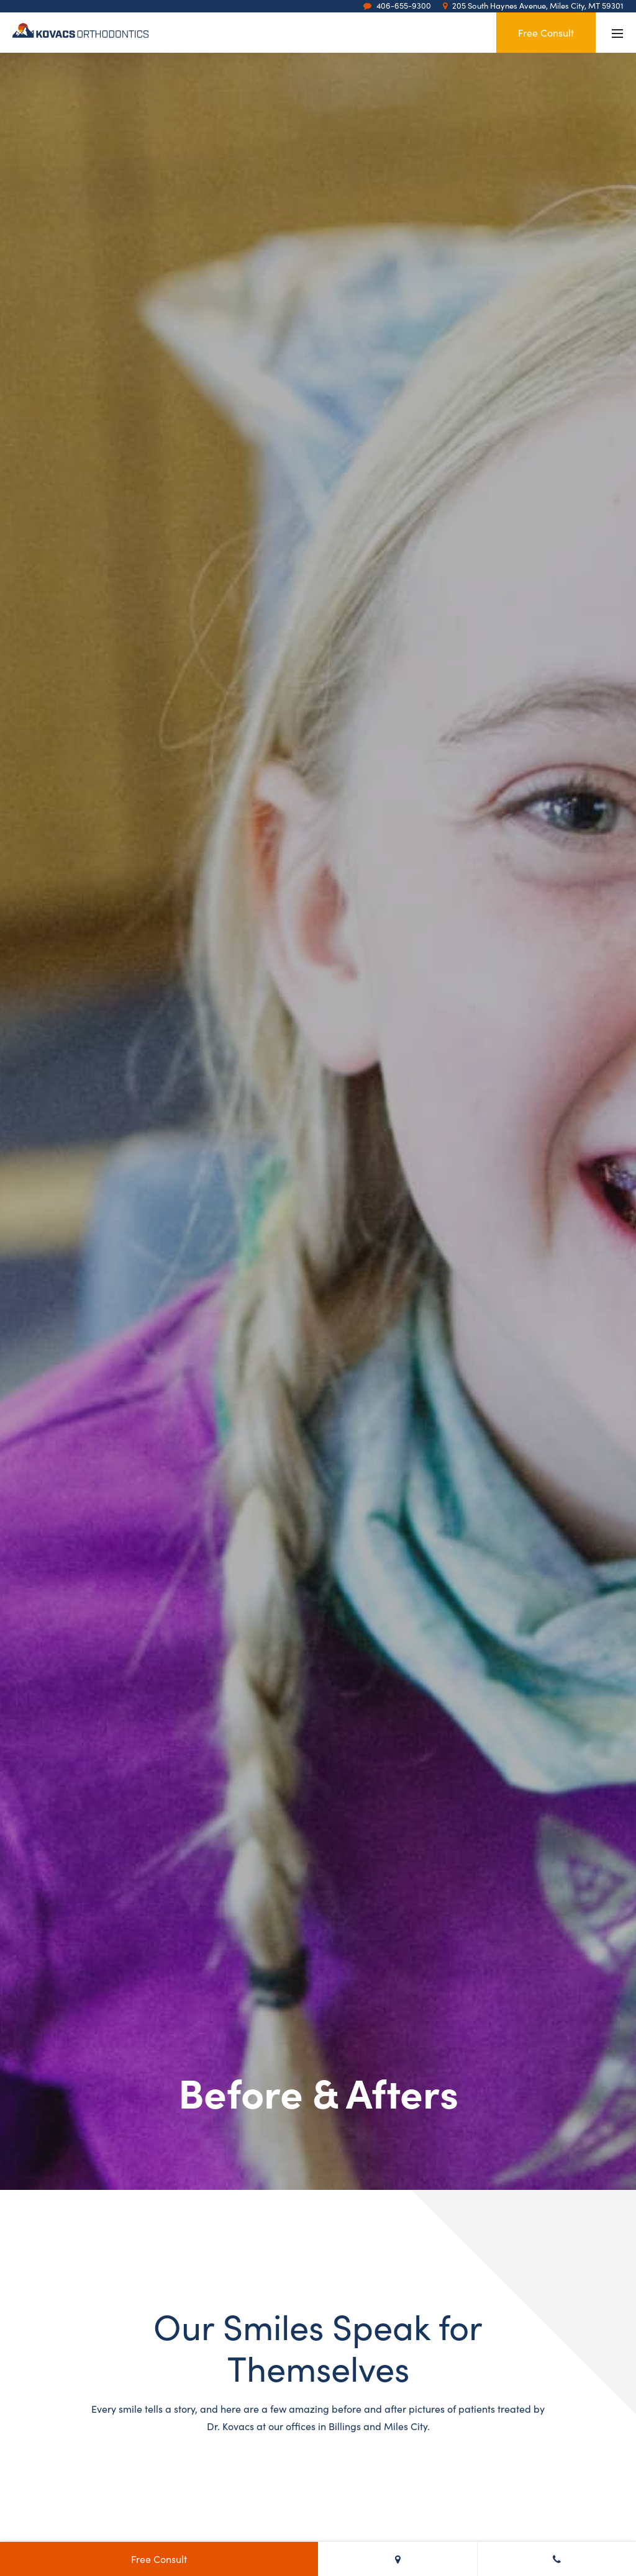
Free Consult (546, 32)
